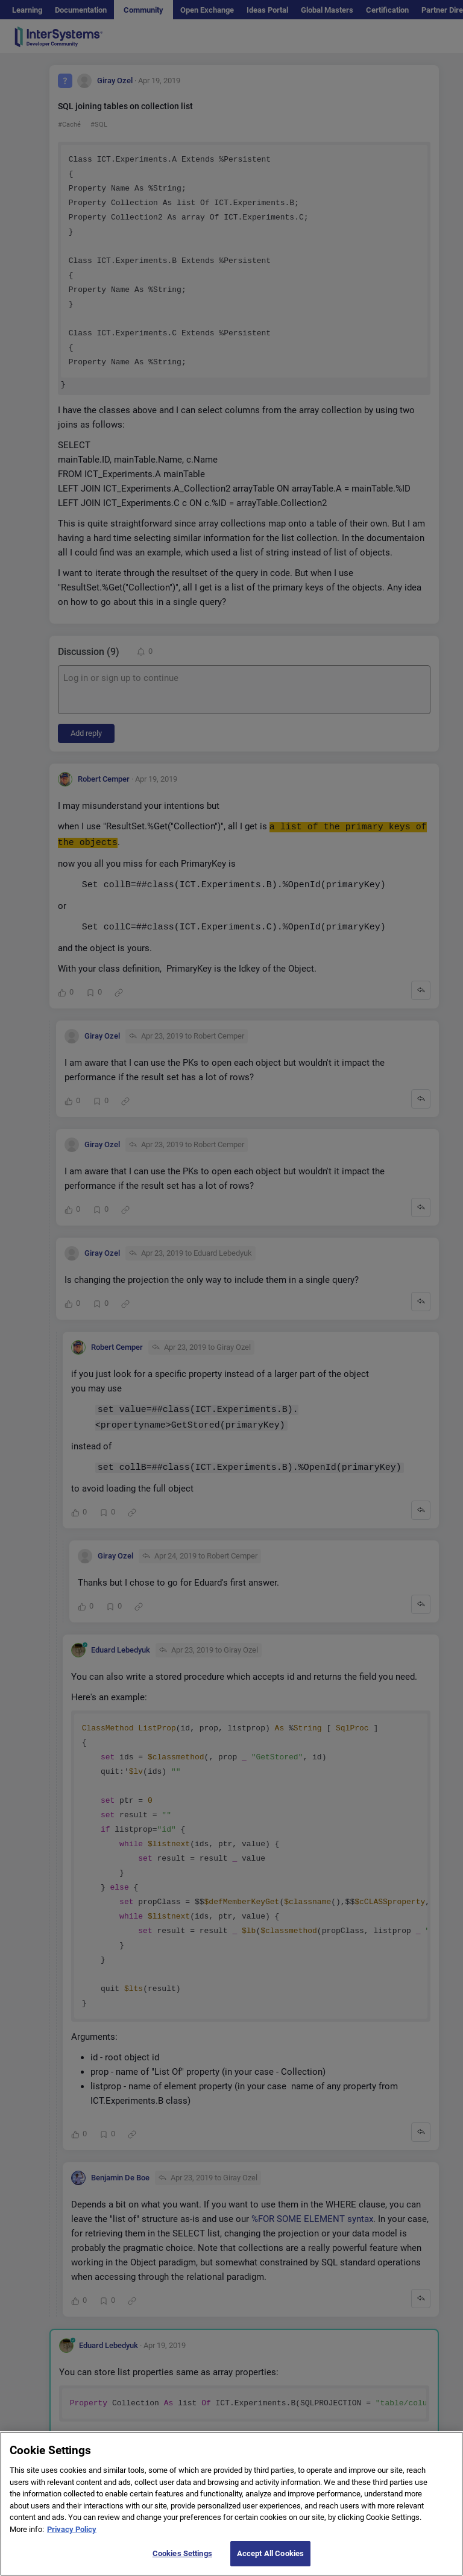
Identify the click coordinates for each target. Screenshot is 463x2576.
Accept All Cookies (270, 2553)
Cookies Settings (182, 2553)
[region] (231, 2503)
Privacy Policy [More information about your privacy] (71, 2529)
